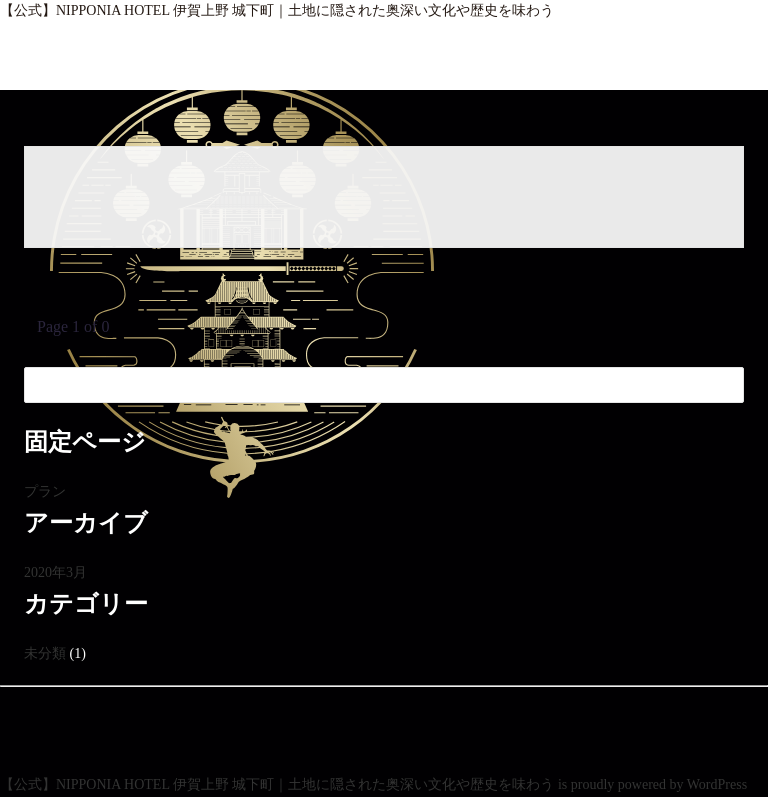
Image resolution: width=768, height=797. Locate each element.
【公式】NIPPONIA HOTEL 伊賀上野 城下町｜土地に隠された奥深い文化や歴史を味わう (277, 10)
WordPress (717, 784)
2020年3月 (55, 572)
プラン (45, 491)
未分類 (45, 653)
